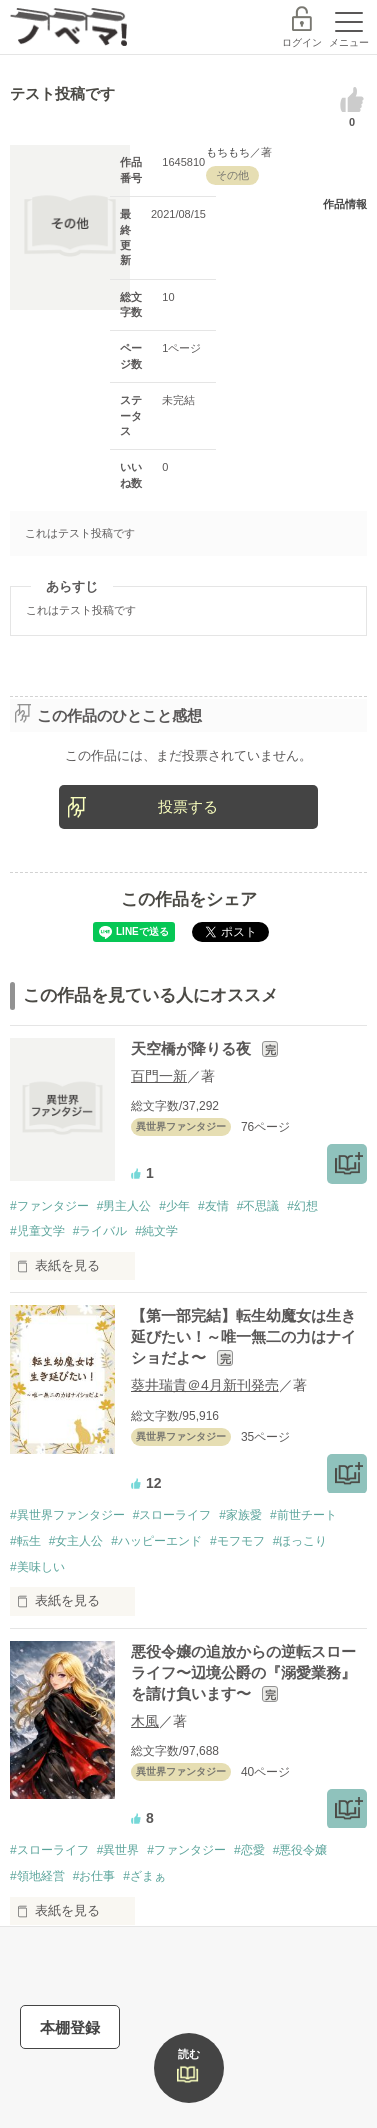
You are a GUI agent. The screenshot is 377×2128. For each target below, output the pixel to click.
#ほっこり (300, 1541)
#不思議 (258, 1206)
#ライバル (100, 1231)
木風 (145, 1721)
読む (189, 2054)
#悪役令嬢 (300, 1850)
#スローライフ (172, 1515)
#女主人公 (76, 1541)
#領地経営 (37, 1876)
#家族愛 (240, 1515)
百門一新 (159, 1076)
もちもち (228, 152)
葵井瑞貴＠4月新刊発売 (205, 1385)
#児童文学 (37, 1231)
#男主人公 (124, 1206)
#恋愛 (249, 1850)
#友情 (213, 1206)
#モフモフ (237, 1541)
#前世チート (303, 1515)
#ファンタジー (49, 1206)
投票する (188, 806)
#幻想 (302, 1206)
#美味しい (37, 1567)
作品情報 (345, 204)
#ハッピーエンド (156, 1541)
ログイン (302, 42)
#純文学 (156, 1231)
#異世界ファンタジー (67, 1515)
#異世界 (118, 1850)
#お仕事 (94, 1876)
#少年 (174, 1206)
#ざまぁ (144, 1876)
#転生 (25, 1541)
